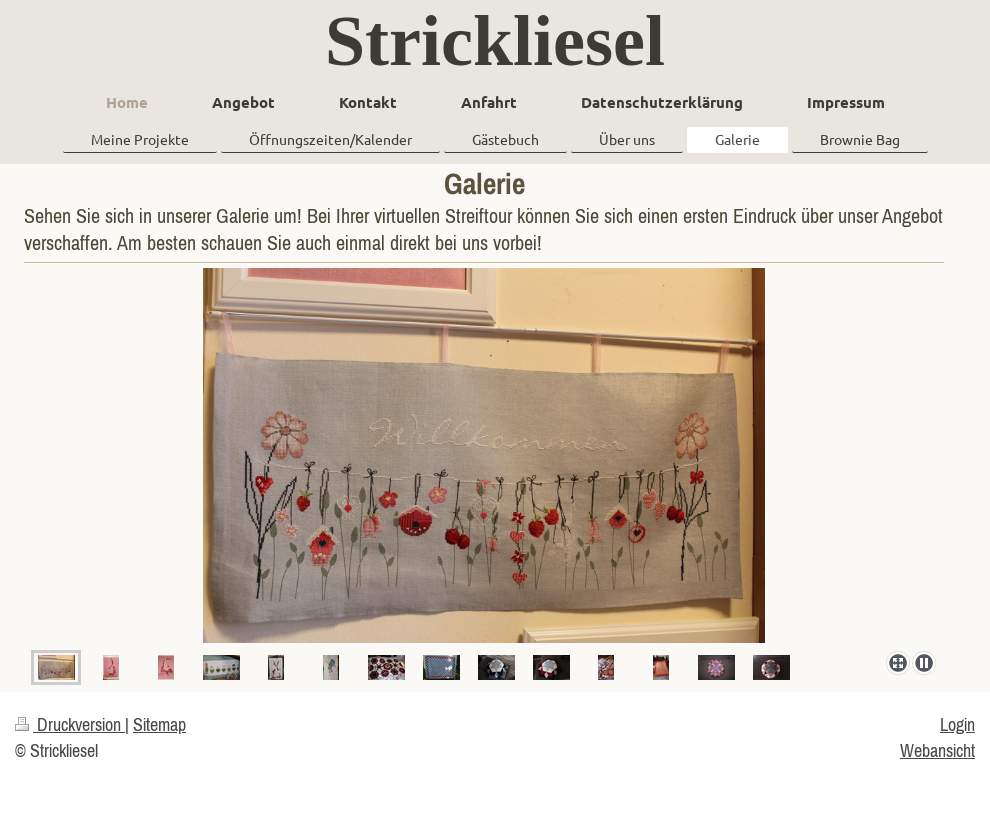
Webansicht (937, 750)
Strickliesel (495, 41)
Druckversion (70, 724)
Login (957, 724)
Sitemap (159, 724)
